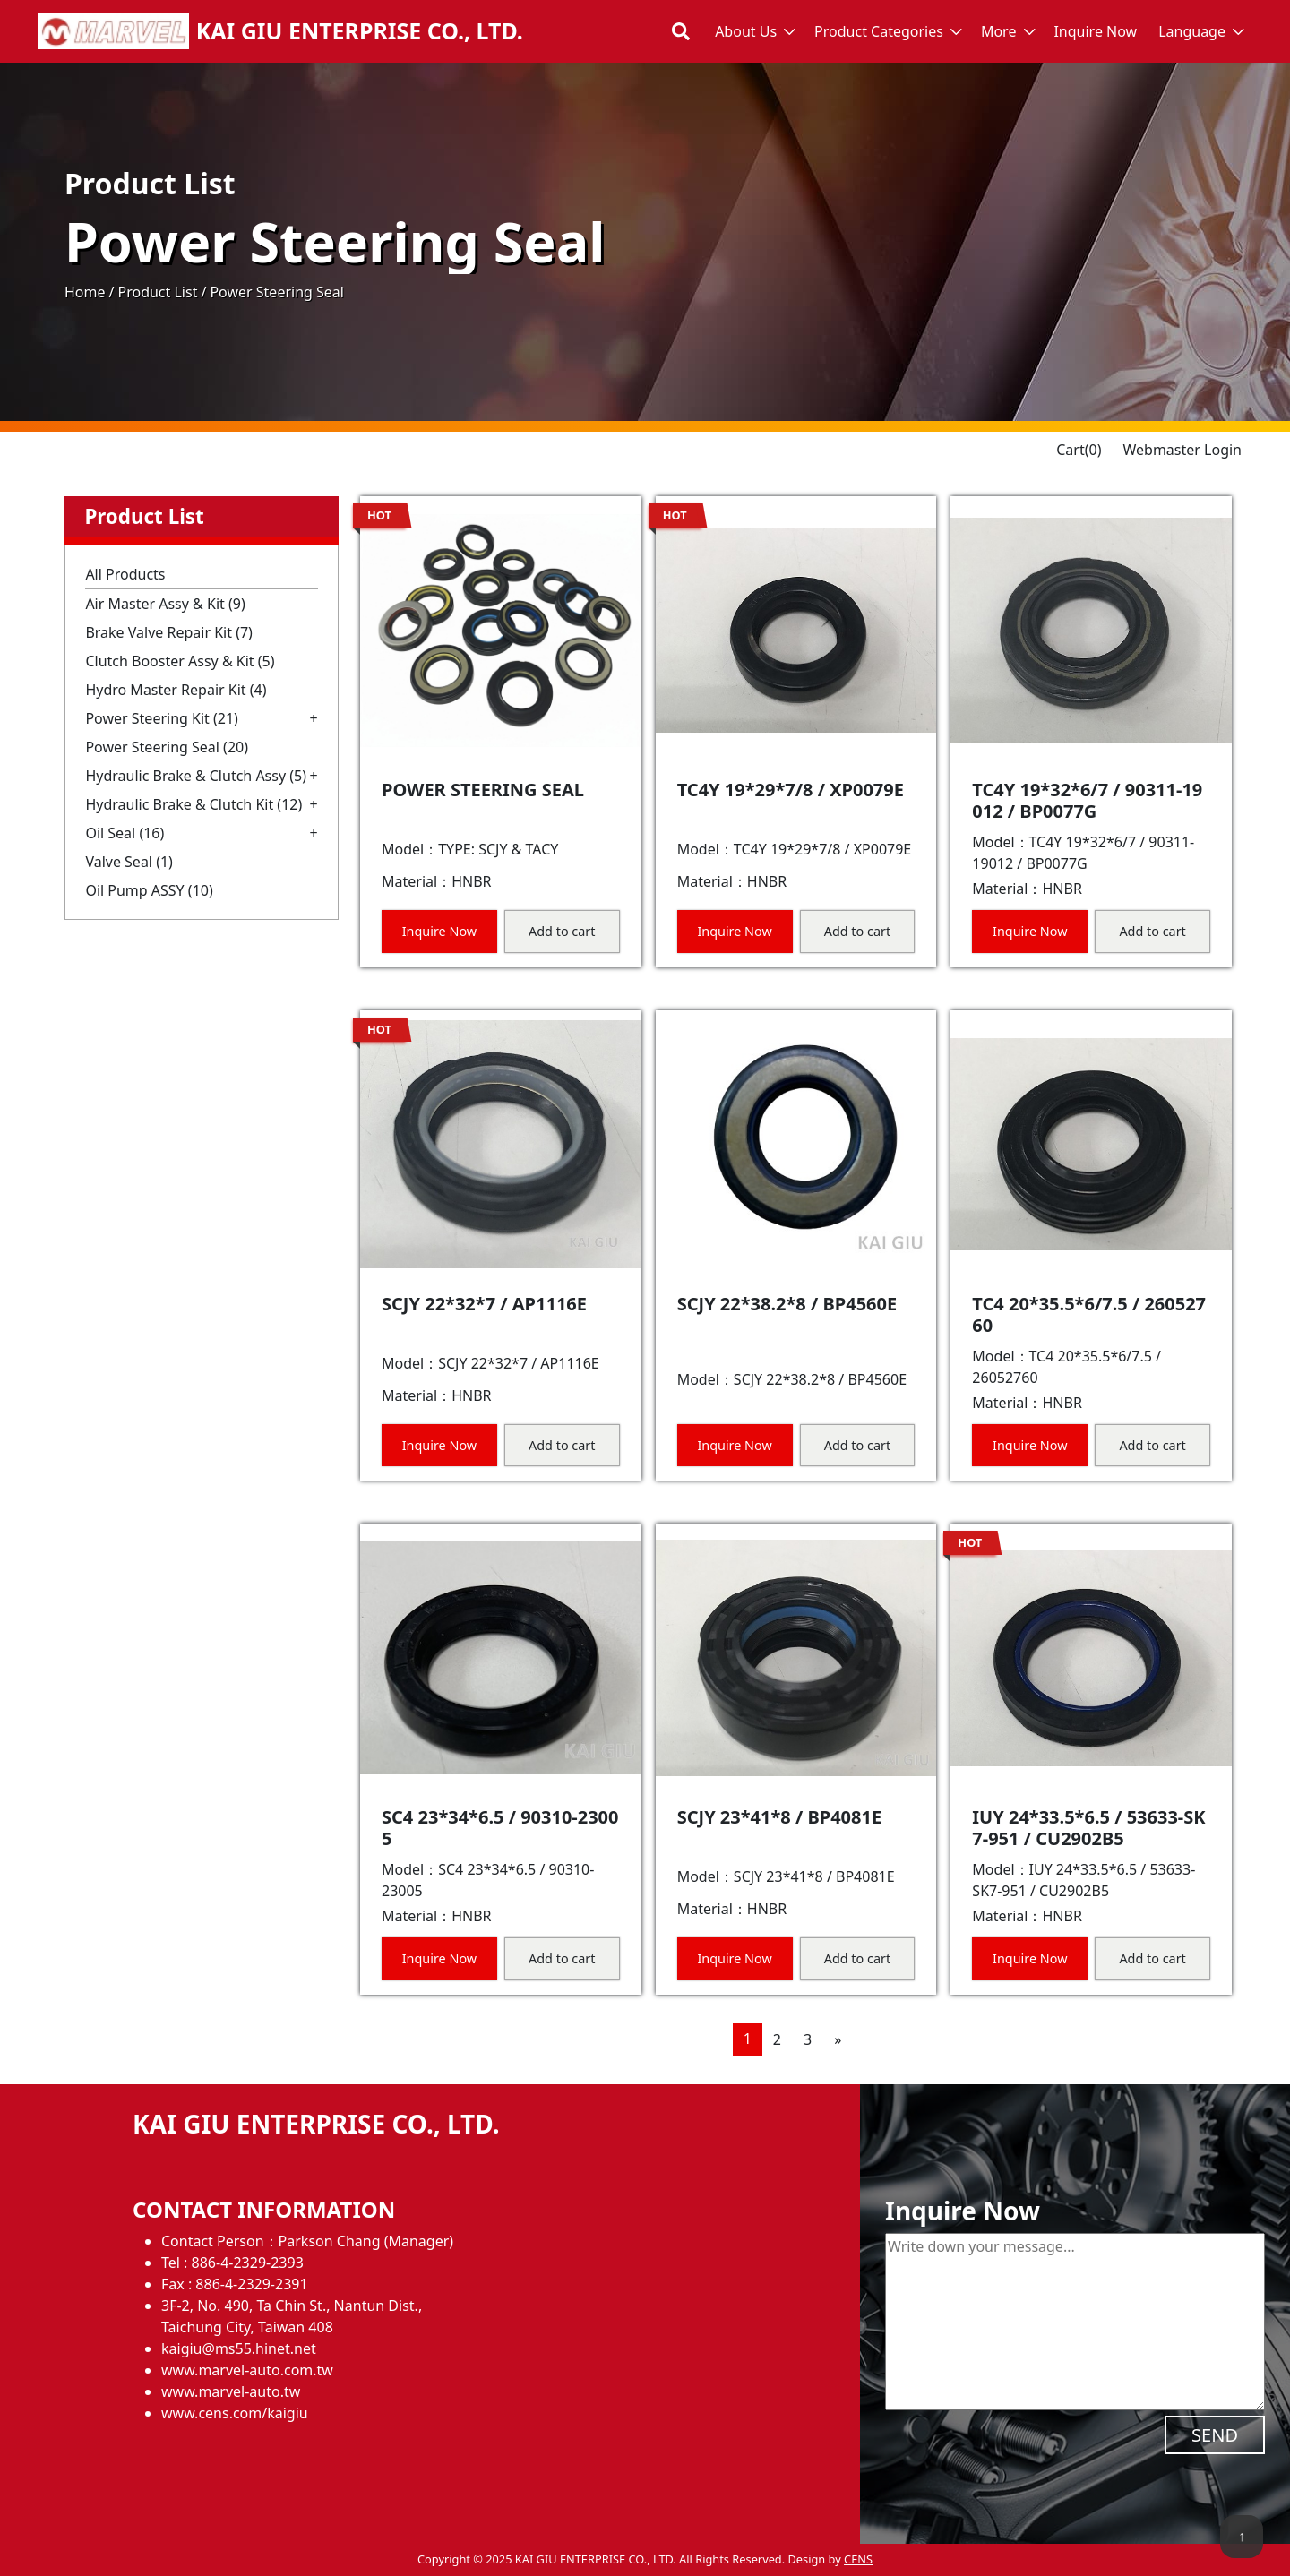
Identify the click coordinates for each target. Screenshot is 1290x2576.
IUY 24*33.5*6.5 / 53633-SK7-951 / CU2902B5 (1088, 1827)
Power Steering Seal (166, 747)
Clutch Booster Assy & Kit (179, 661)
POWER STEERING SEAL (483, 789)
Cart (1078, 449)
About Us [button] (746, 31)
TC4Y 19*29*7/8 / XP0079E (790, 789)
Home (85, 292)
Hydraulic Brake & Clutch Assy (195, 776)
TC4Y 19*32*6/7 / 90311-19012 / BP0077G (1087, 800)
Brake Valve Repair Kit (169, 632)
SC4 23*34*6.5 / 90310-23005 (500, 1827)
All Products (125, 574)
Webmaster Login (1182, 449)
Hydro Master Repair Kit (175, 690)
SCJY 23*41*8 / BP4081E (779, 1817)
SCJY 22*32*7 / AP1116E (484, 1304)
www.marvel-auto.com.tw (247, 2370)
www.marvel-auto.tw (230, 2391)
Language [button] (1192, 31)
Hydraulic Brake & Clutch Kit (193, 804)
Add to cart (562, 931)
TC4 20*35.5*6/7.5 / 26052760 (1089, 1314)
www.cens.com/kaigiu (234, 2413)
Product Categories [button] (878, 31)
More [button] (999, 31)
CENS (858, 2559)
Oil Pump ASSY (148, 890)
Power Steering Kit (161, 718)
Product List (157, 292)
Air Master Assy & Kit (165, 604)
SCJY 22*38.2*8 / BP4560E (787, 1304)
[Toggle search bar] (681, 31)
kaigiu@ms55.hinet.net (238, 2348)
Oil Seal (124, 833)
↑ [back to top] (1241, 2536)
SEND (1214, 2435)
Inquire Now (1095, 31)
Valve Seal (129, 862)
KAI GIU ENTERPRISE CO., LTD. (359, 31)
